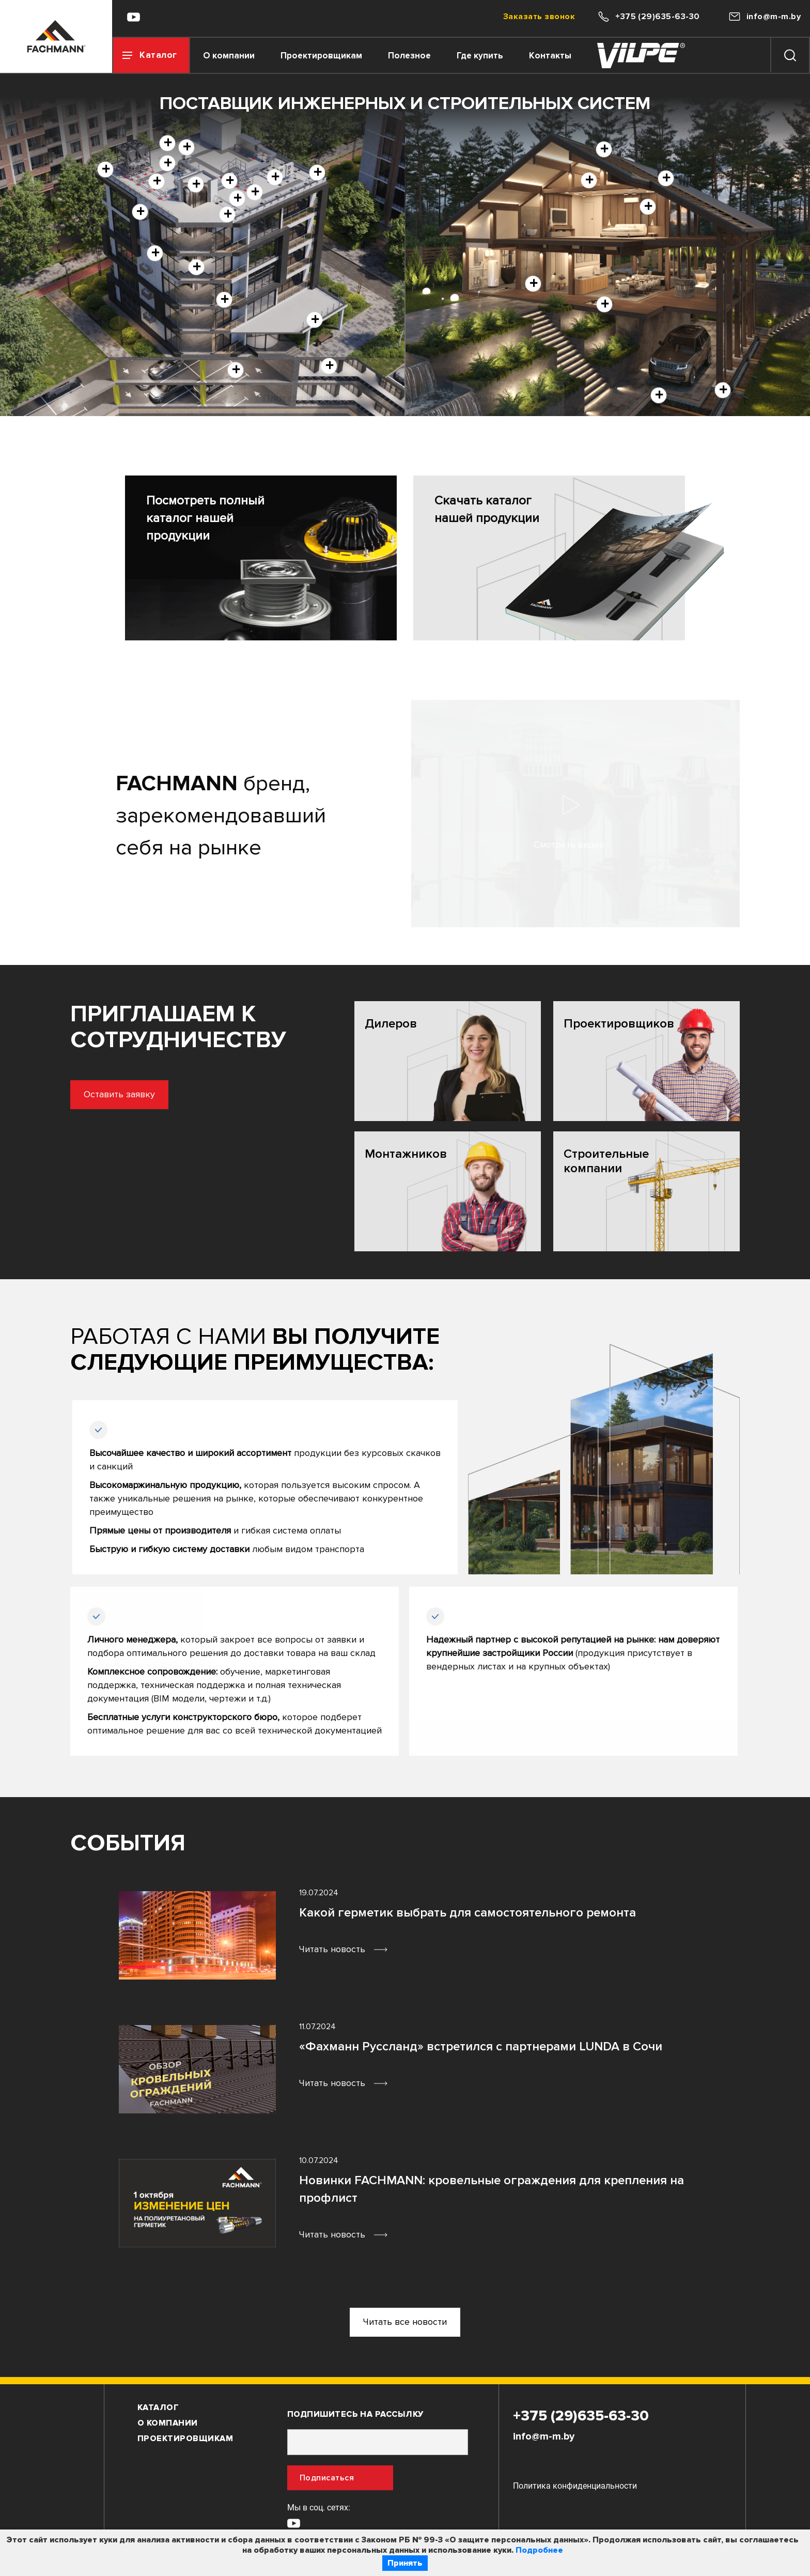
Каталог (158, 2407)
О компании (229, 55)
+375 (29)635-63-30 (581, 2416)
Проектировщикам (321, 55)
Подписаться (327, 2478)
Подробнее (539, 2550)
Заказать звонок (539, 16)
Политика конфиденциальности (575, 2486)
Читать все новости (405, 2322)
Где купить (480, 55)
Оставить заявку (71, 1094)
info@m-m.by (543, 2436)
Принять (405, 2563)
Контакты (550, 55)
